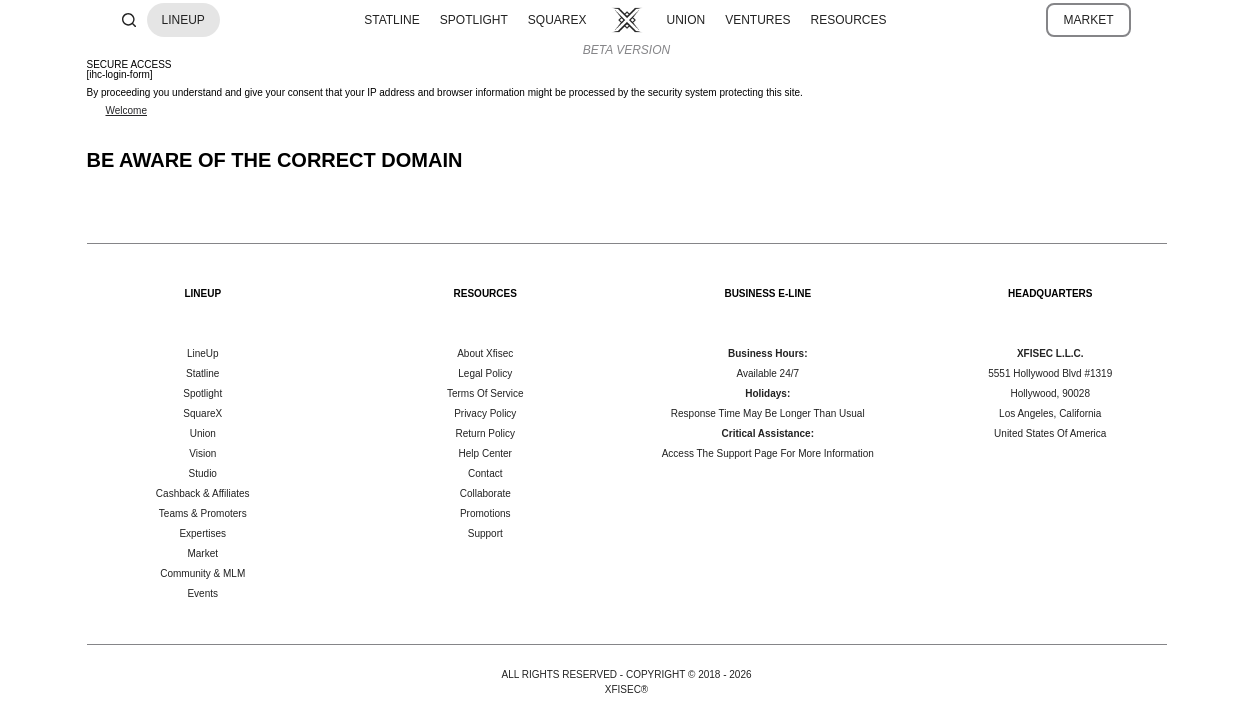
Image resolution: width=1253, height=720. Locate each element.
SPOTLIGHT (474, 20)
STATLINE (392, 20)
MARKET (1088, 20)
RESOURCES (849, 20)
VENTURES (757, 20)
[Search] (129, 20)
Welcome (127, 110)
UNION (686, 20)
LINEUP (183, 20)
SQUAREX (557, 20)
